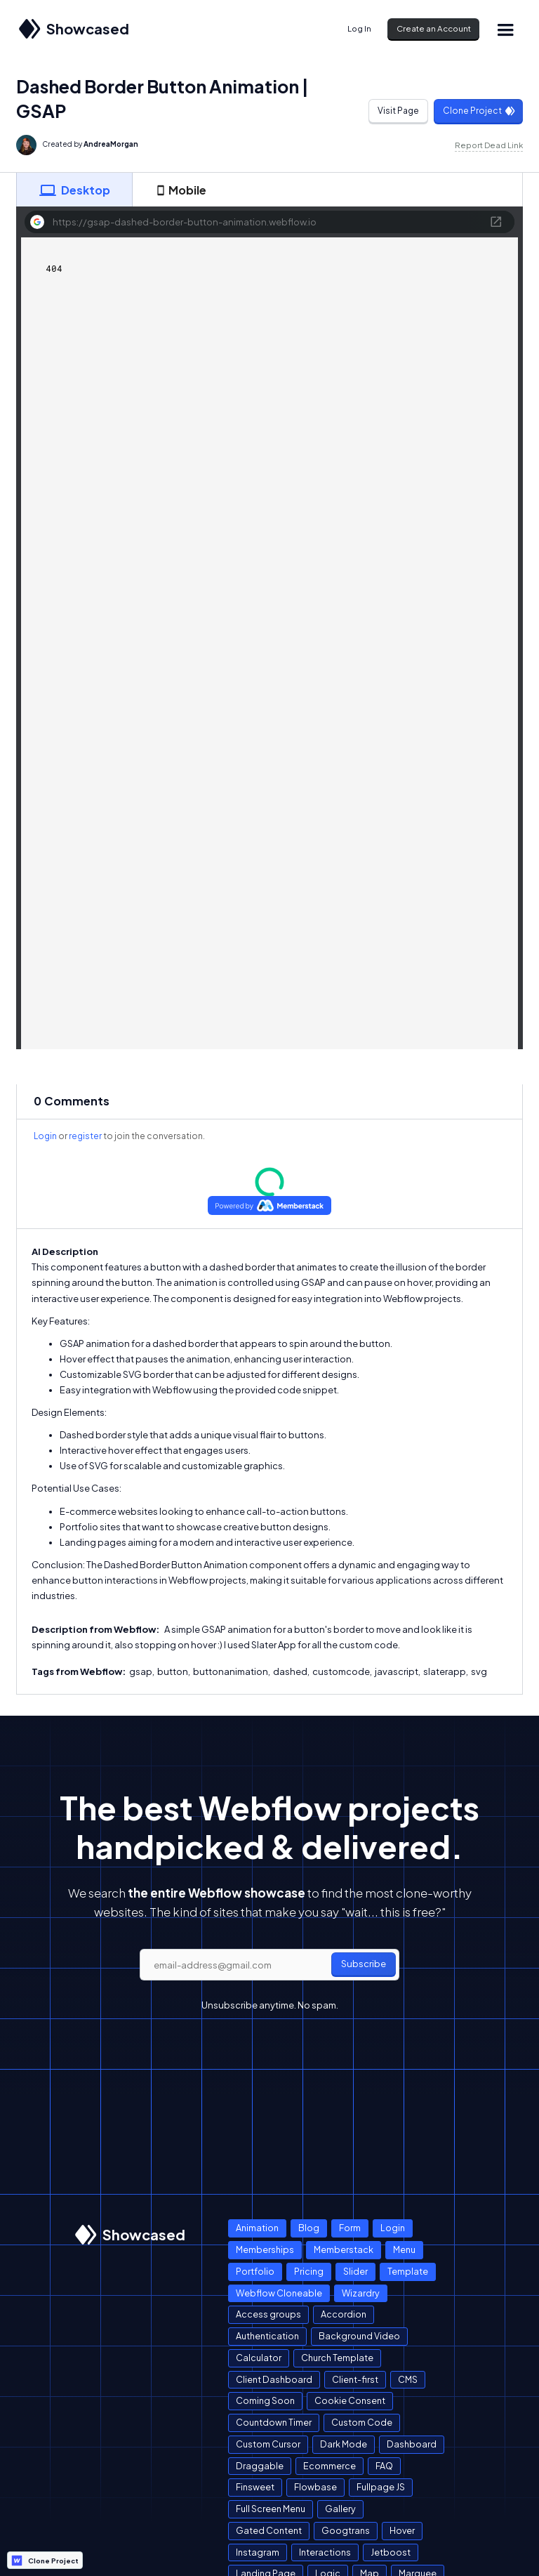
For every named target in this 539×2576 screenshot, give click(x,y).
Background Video (359, 2335)
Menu (404, 2249)
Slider (355, 2271)
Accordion (343, 2314)
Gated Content (269, 2530)
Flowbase (315, 2486)
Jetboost (391, 2552)
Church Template (337, 2357)
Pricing (309, 2271)
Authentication (267, 2335)
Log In (359, 28)
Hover (402, 2530)
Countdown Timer (274, 2422)
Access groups (268, 2314)
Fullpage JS (381, 2486)
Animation (257, 2227)
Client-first (355, 2379)
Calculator (258, 2357)
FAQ (384, 2465)
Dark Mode (343, 2444)
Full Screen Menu (270, 2508)
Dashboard (412, 2444)
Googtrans (345, 2530)
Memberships (265, 2249)
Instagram (257, 2552)
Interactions (325, 2552)
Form (350, 2227)
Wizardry (361, 2293)
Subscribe (363, 1963)
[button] (505, 29)
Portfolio (255, 2271)
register (85, 1136)
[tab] (74, 189)
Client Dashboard (274, 2379)
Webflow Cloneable (279, 2293)
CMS (408, 2379)
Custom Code (361, 2422)
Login (45, 1136)
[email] (269, 1965)
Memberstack (343, 2249)
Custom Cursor (268, 2444)
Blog (308, 2227)
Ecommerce (329, 2465)
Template (407, 2271)
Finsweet (255, 2486)
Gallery (340, 2508)
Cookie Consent (349, 2400)
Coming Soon (265, 2400)
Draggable (260, 2465)
